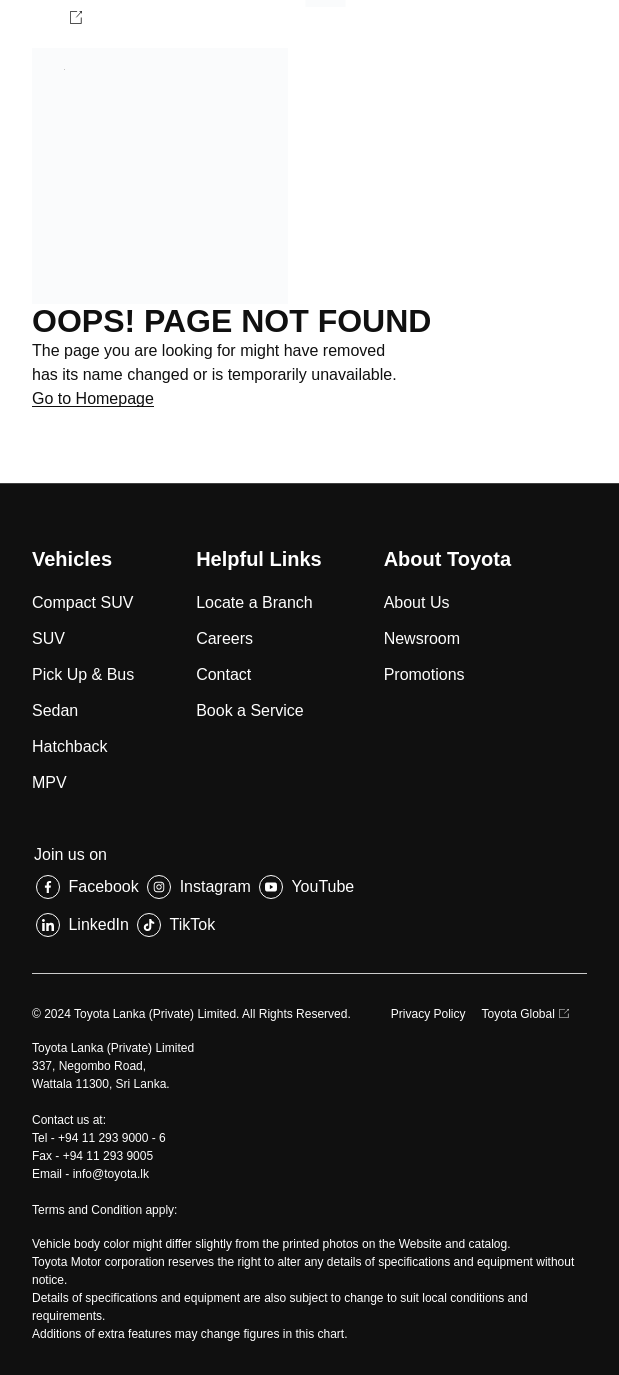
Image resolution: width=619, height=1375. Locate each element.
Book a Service (250, 710)
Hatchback (70, 746)
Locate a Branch (254, 602)
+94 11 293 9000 (103, 1138)
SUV (48, 638)
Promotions (424, 674)
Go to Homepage (93, 398)
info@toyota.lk (111, 1174)
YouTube (322, 886)
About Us (417, 602)
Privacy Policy (428, 1014)
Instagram (215, 886)
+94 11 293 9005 (108, 1156)
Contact (223, 674)
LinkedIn (98, 924)
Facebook (103, 886)
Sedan (55, 710)
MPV (49, 782)
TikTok (193, 924)
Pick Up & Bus (83, 674)
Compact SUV (82, 602)
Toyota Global (518, 1014)
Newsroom (422, 638)
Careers (224, 638)
